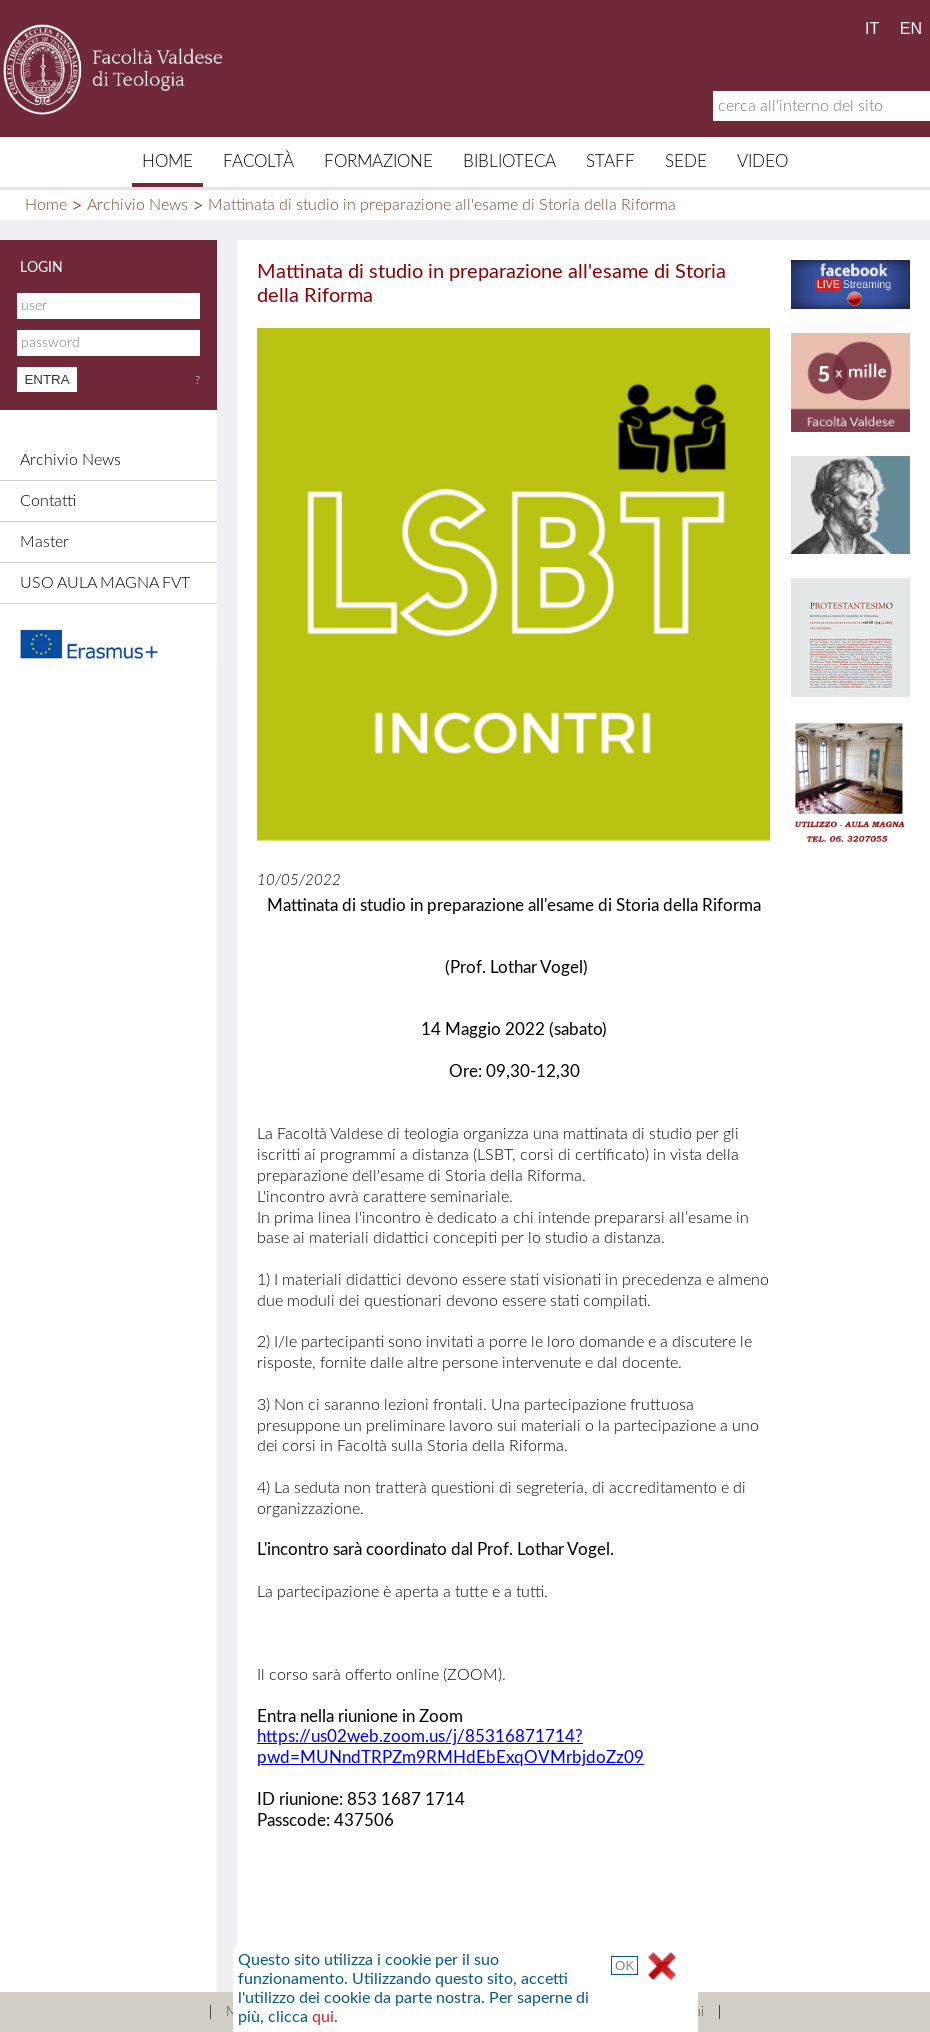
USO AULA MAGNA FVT (105, 583)
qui (323, 2017)
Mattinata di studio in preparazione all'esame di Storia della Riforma (442, 205)
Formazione (378, 161)
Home (167, 161)
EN (911, 28)
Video (762, 161)
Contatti (48, 501)
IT (872, 28)
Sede (686, 161)
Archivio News (137, 205)
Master (44, 542)
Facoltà (258, 161)
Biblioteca (509, 161)
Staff (610, 161)
